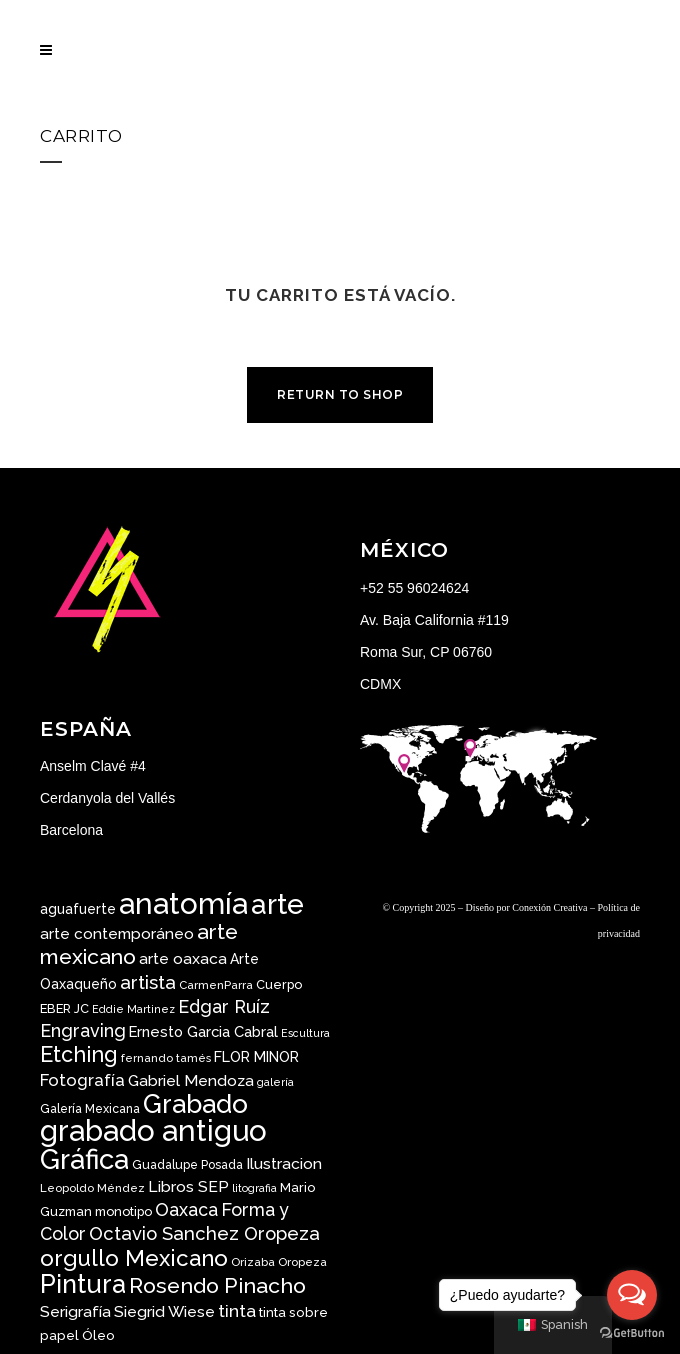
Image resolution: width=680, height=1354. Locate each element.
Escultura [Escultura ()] (305, 1033)
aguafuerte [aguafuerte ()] (78, 909)
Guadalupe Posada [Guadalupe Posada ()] (187, 1165)
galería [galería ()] (275, 1082)
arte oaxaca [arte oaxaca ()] (183, 958)
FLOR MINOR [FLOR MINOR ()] (256, 1056)
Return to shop (340, 394)
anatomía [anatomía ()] (183, 903)
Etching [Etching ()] (79, 1054)
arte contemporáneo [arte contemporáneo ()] (117, 934)
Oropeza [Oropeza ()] (302, 1262)
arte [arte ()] (277, 904)
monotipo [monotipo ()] (123, 1211)
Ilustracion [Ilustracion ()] (284, 1163)
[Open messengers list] (632, 1295)
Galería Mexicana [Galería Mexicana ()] (90, 1109)
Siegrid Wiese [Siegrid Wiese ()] (164, 1311)
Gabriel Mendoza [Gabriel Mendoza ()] (191, 1080)
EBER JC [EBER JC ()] (64, 1008)
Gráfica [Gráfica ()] (84, 1159)
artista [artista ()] (148, 982)
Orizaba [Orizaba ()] (253, 1262)
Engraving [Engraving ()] (83, 1030)
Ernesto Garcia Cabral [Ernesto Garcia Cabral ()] (203, 1031)
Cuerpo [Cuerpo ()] (279, 984)
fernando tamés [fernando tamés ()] (166, 1058)
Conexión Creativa (549, 907)
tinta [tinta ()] (237, 1311)
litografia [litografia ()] (254, 1188)
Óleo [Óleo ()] (98, 1335)
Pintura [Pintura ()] (83, 1284)
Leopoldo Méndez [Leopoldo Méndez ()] (92, 1188)
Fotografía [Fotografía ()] (82, 1080)
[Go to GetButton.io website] (632, 1333)
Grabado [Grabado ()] (195, 1103)
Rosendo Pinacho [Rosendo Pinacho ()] (217, 1285)
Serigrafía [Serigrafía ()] (75, 1311)
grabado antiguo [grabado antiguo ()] (153, 1130)
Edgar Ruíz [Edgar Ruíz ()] (224, 1006)
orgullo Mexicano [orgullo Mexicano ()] (134, 1258)
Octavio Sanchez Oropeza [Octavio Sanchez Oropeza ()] (204, 1233)
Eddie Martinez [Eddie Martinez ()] (133, 1009)
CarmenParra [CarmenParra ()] (216, 985)
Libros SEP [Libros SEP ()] (188, 1186)
